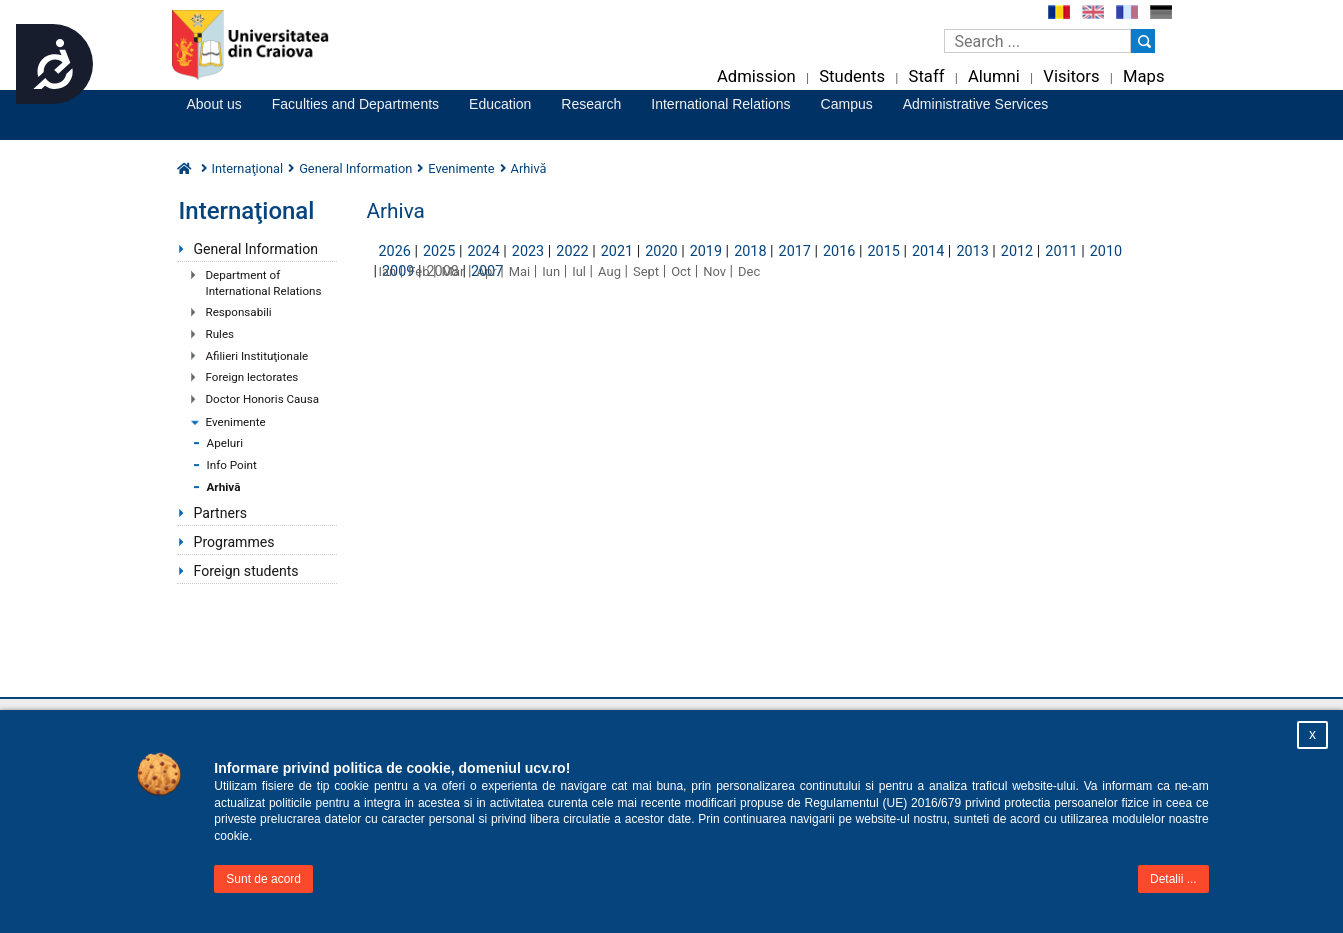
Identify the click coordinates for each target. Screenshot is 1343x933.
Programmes (234, 542)
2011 (1061, 251)
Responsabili (239, 312)
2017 (795, 251)
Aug (609, 271)
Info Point (232, 465)
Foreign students (246, 571)
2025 (439, 251)
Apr (486, 271)
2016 (839, 251)
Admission (756, 76)
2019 (706, 251)
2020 (661, 251)
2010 (1106, 251)
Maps (1143, 76)
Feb (418, 271)
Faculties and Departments (355, 104)
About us (214, 104)
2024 (483, 251)
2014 (928, 251)
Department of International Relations (264, 283)
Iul (579, 271)
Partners (220, 513)
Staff (927, 76)
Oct (681, 271)
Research (591, 104)
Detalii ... (1173, 879)
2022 (572, 251)
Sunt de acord (263, 879)
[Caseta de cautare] (1037, 41)
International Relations (720, 104)
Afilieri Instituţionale (257, 356)
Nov (714, 271)
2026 (395, 251)
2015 (883, 251)
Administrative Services (976, 104)
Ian (388, 271)
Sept (646, 271)
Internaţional (248, 168)
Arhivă (224, 487)
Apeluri (225, 443)
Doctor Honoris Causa (263, 399)
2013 (972, 251)
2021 (617, 251)
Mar (453, 271)
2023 (528, 251)
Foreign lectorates (252, 377)
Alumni (994, 76)
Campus (847, 104)
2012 (1017, 251)
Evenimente (236, 422)
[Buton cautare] (1143, 41)
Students (852, 76)
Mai (520, 271)
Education (500, 104)
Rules (220, 334)
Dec (749, 271)
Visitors (1071, 76)
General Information (256, 249)
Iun (551, 271)
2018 (750, 251)
